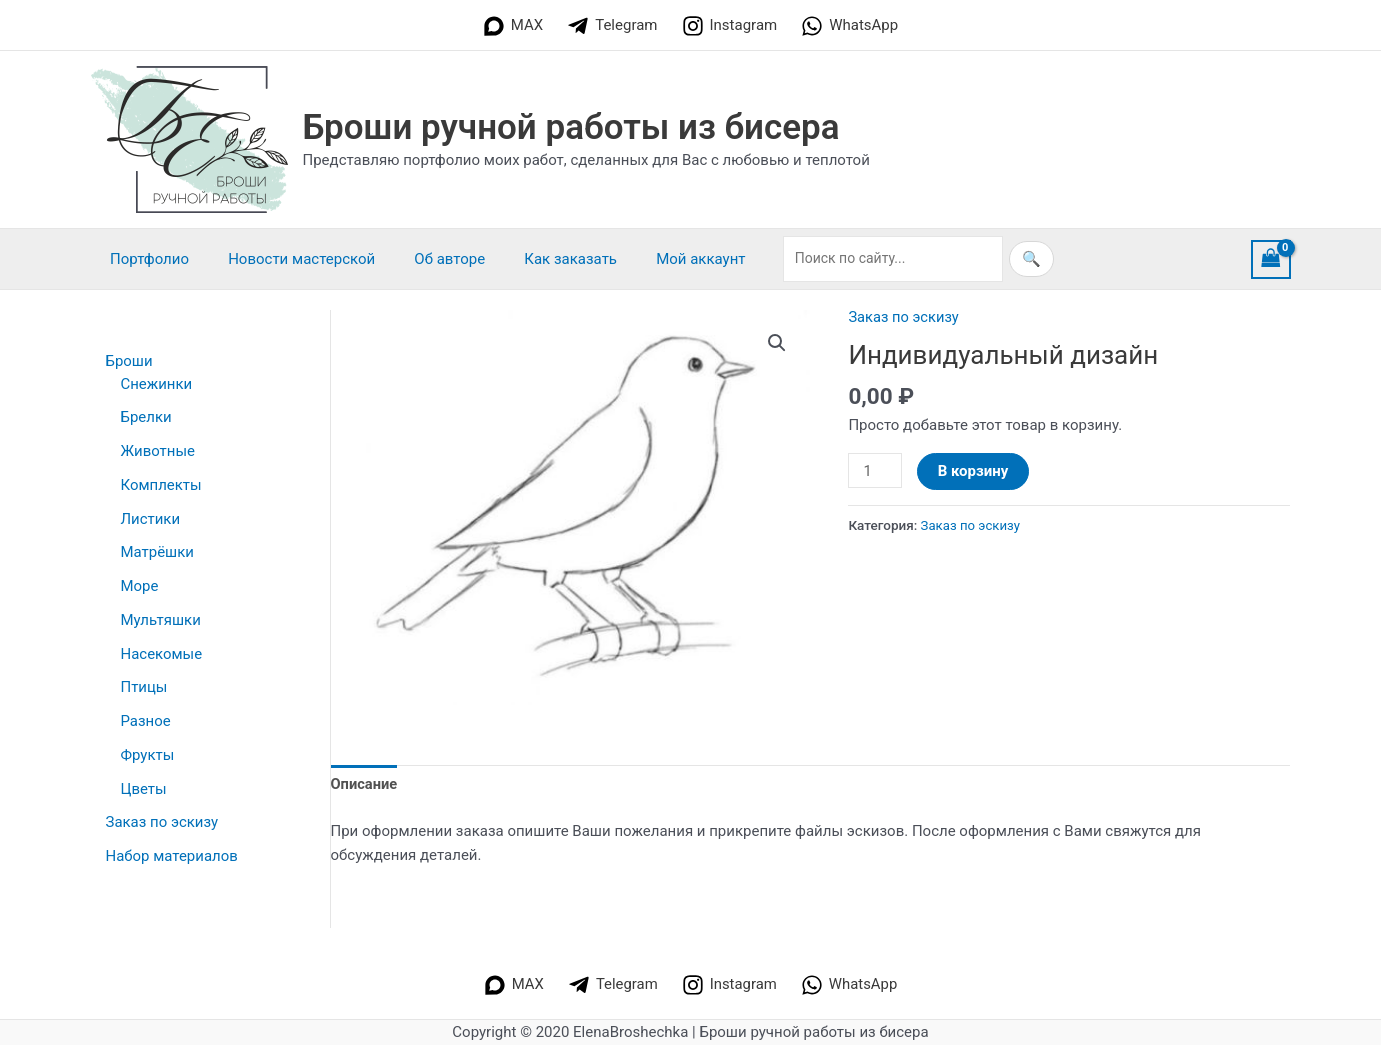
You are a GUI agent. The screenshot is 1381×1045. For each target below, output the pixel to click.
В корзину (974, 471)
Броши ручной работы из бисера (571, 127)
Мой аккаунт (659, 259)
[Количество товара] (875, 471)
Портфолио (145, 259)
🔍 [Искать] (985, 259)
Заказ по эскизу (904, 317)
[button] (777, 343)
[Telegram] (612, 26)
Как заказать (538, 259)
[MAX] (513, 26)
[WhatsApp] (849, 26)
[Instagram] (730, 26)
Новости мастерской (287, 259)
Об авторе (426, 259)
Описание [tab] (365, 784)
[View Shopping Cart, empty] (1271, 259)
